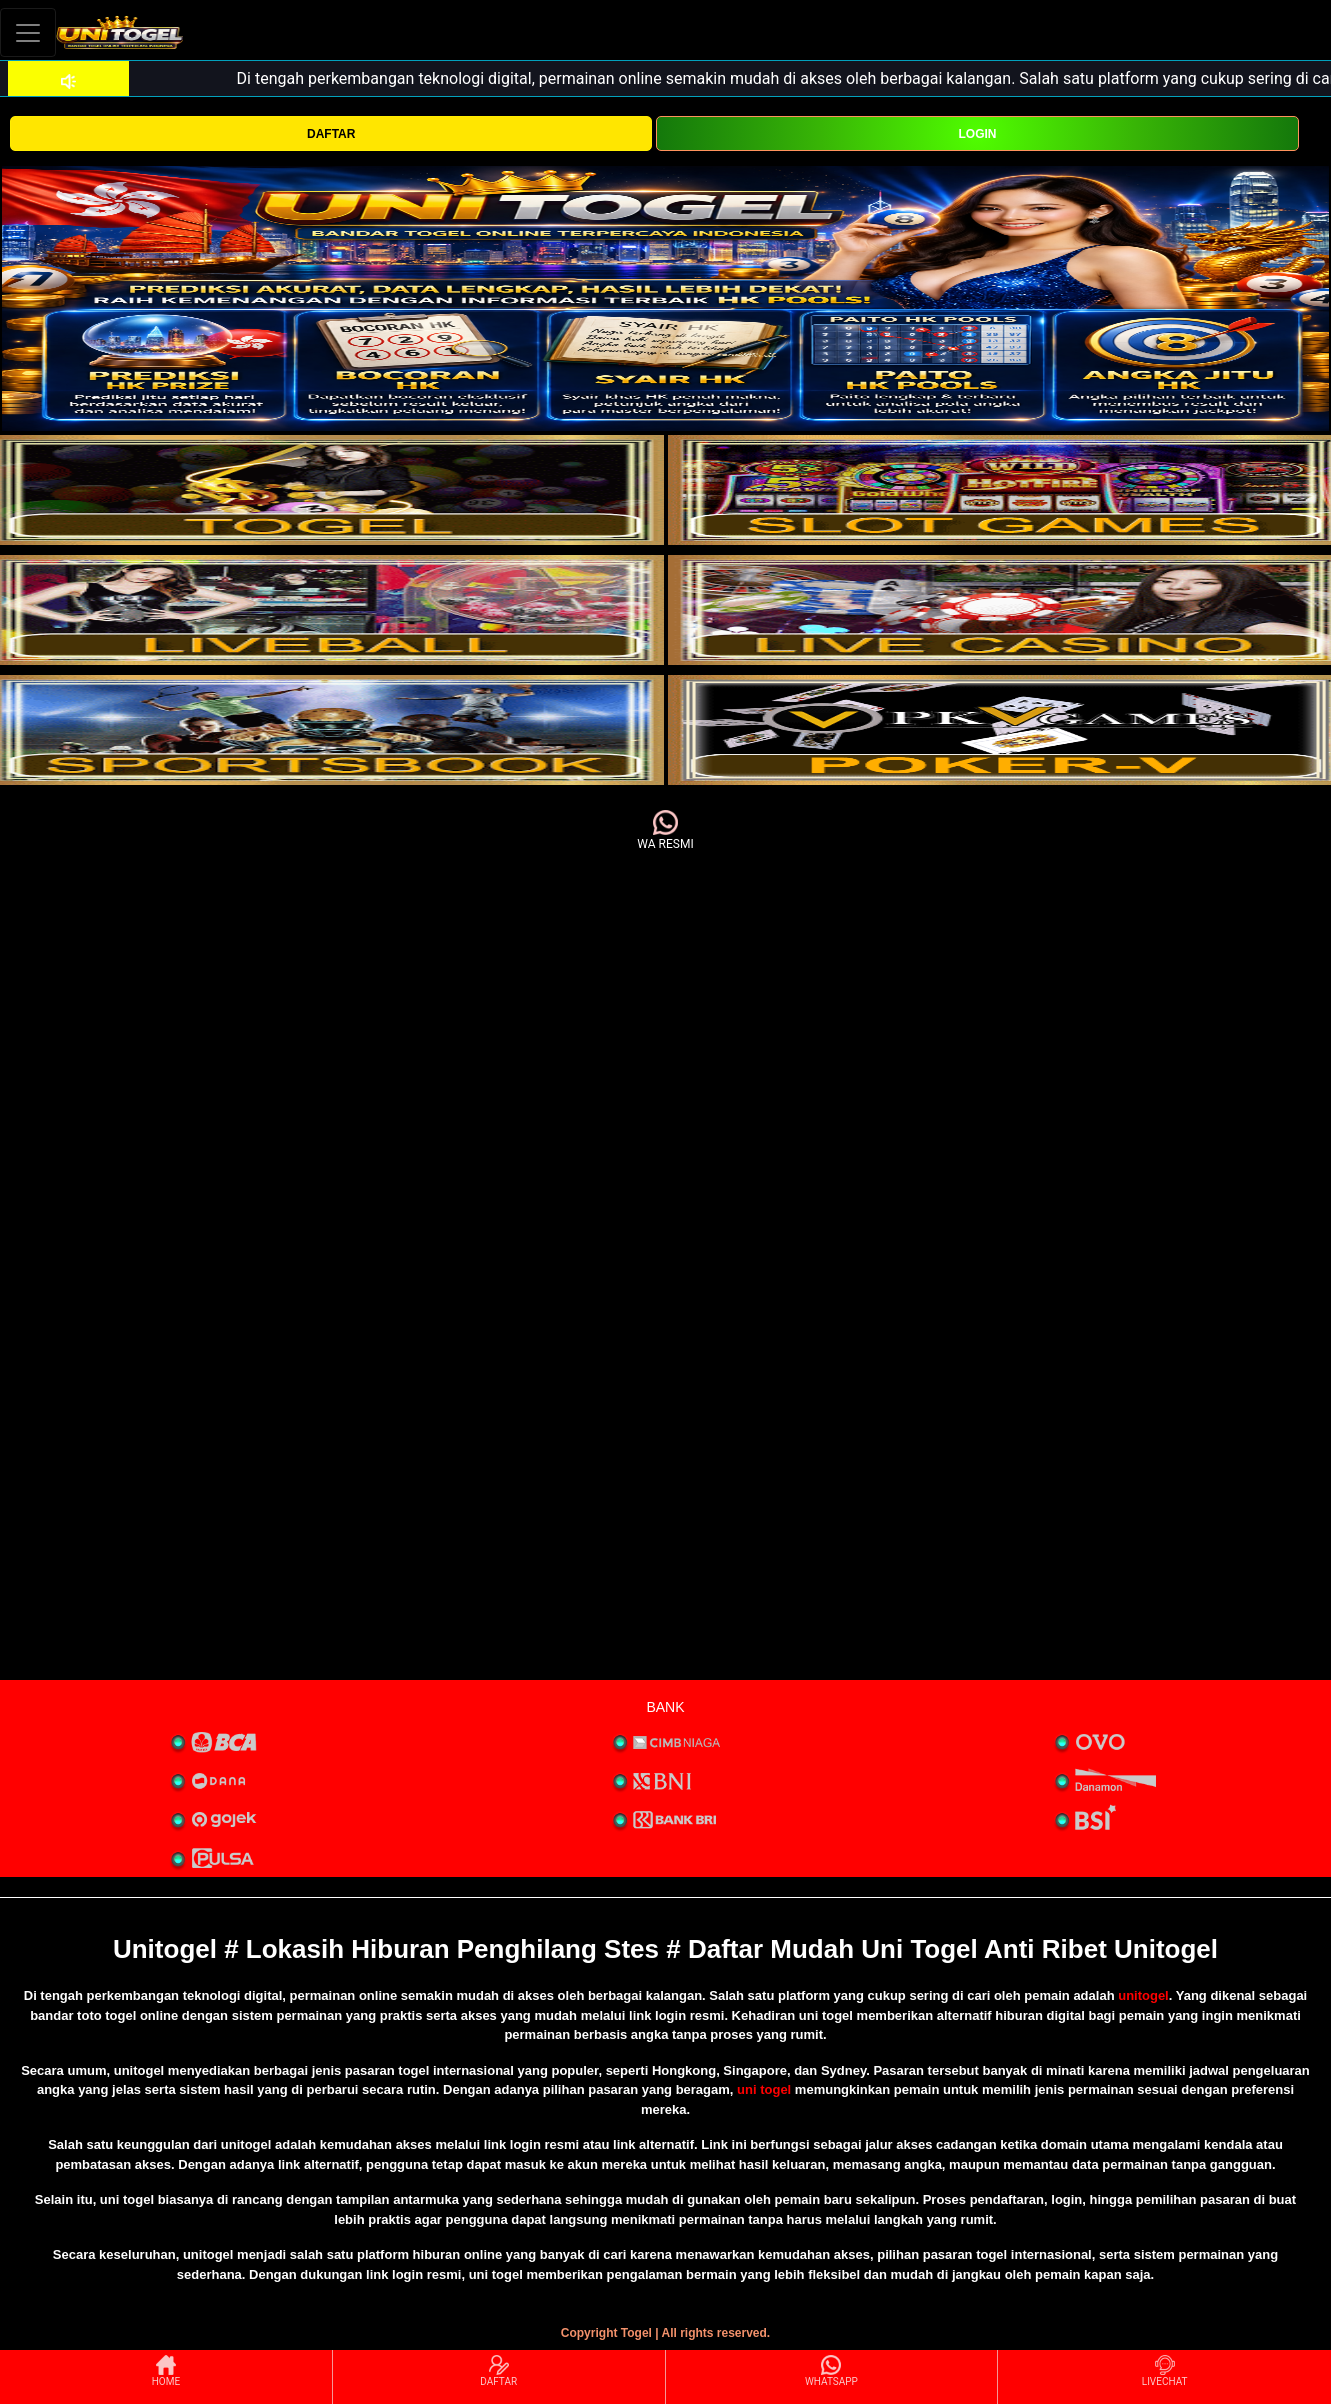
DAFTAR (331, 134)
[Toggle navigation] (28, 32)
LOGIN (978, 134)
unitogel (1143, 1995)
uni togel (764, 2089)
